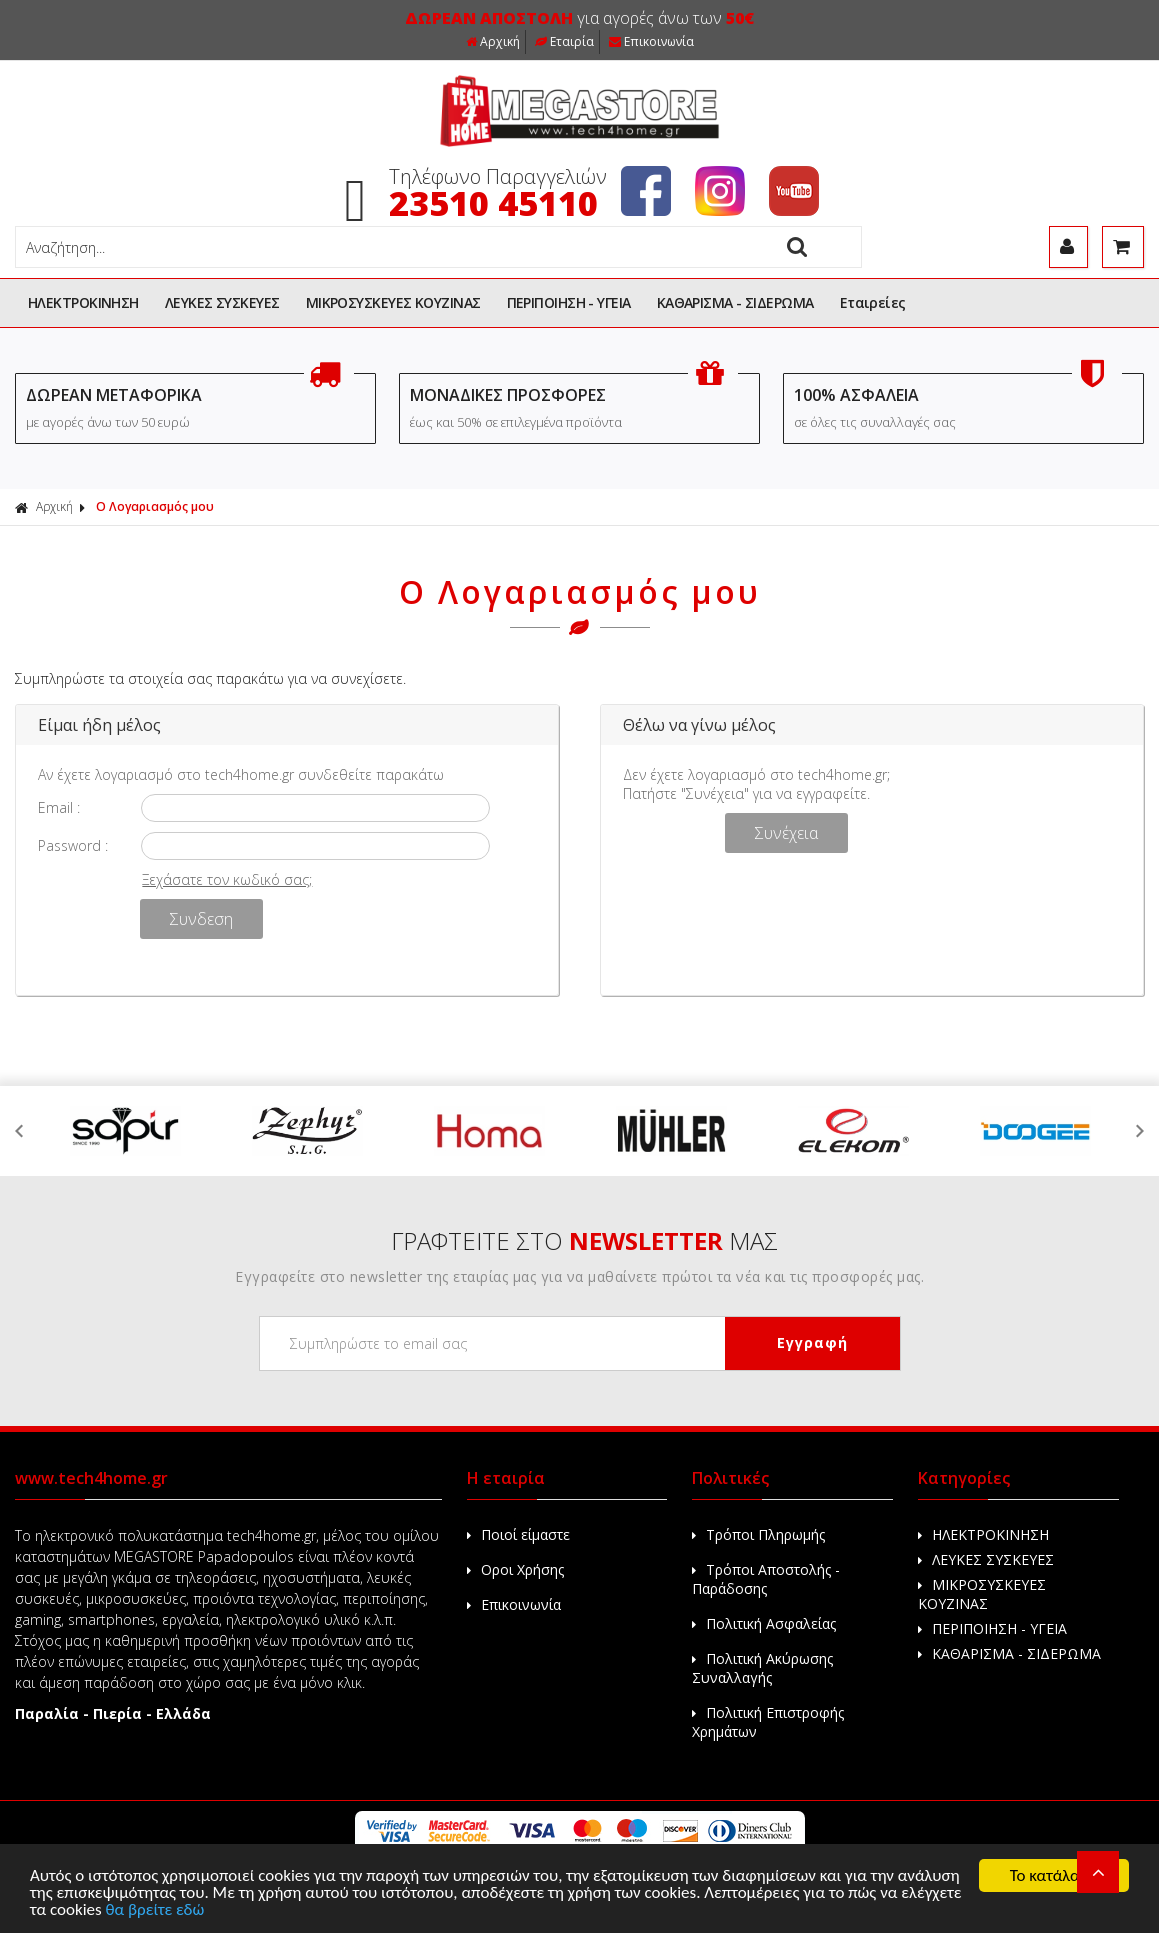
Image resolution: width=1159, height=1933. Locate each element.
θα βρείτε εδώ (155, 1910)
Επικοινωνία (651, 41)
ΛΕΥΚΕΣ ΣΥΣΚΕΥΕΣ (222, 302)
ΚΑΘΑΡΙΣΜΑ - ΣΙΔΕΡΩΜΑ (735, 302)
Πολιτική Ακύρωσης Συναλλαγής (762, 1668)
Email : (59, 807)
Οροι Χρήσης (515, 1569)
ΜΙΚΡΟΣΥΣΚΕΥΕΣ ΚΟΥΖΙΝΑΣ (393, 302)
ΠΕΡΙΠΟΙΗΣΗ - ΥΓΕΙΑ (569, 302)
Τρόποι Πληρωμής (758, 1534)
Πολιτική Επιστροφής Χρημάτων (768, 1722)
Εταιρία (564, 41)
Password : (73, 845)
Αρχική (493, 41)
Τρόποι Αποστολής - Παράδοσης (766, 1579)
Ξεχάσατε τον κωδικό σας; (227, 879)
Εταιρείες (873, 302)
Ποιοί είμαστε (518, 1534)
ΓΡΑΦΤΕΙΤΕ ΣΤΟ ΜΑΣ (584, 1240)
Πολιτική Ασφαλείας (764, 1623)
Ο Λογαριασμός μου (155, 506)
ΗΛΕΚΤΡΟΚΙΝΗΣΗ (83, 302)
